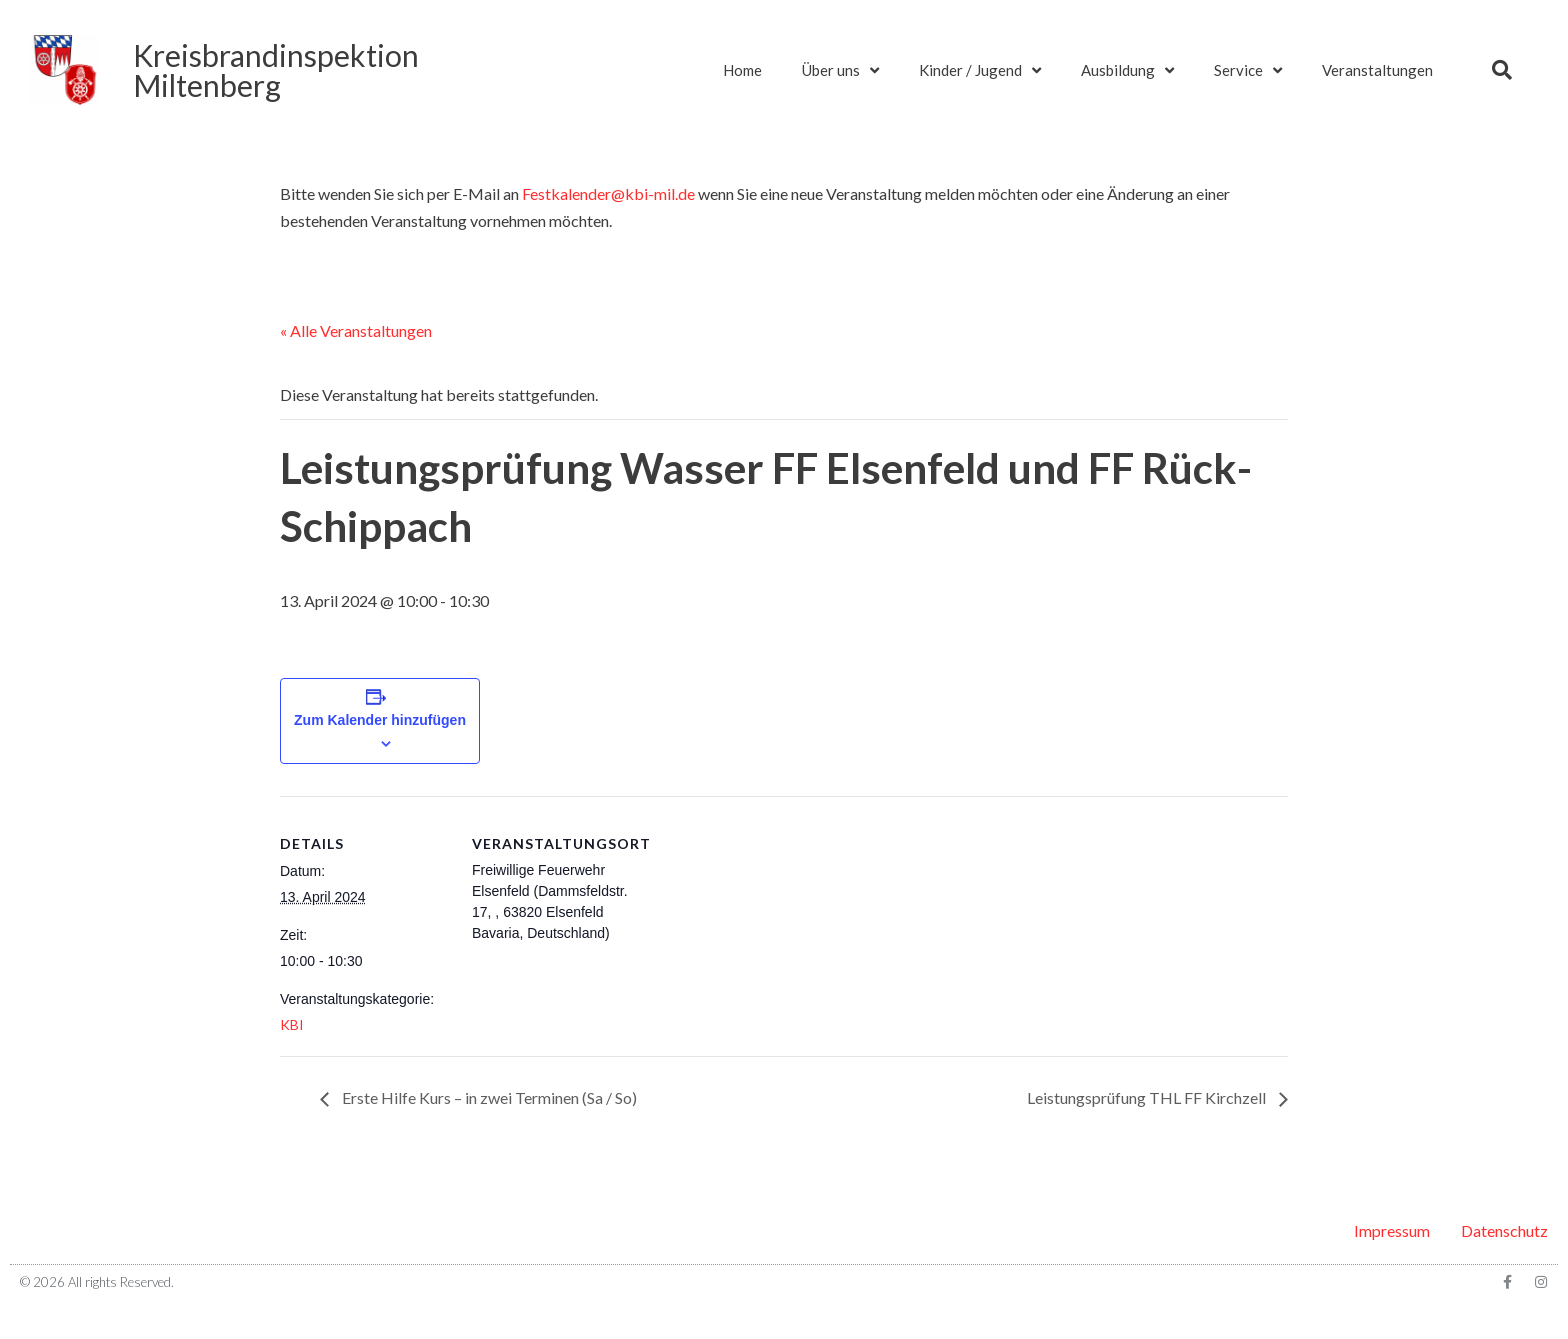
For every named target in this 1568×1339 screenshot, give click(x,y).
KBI (292, 1024)
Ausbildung (1127, 70)
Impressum (1392, 1230)
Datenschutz (1504, 1230)
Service (1248, 70)
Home (742, 70)
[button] (1502, 70)
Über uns (840, 70)
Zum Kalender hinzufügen (380, 720)
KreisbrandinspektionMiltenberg (276, 70)
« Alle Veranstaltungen (356, 330)
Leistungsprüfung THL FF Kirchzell (1148, 1097)
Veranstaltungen (1377, 70)
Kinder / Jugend (980, 70)
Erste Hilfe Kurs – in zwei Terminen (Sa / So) (488, 1097)
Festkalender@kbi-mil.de (608, 193)
